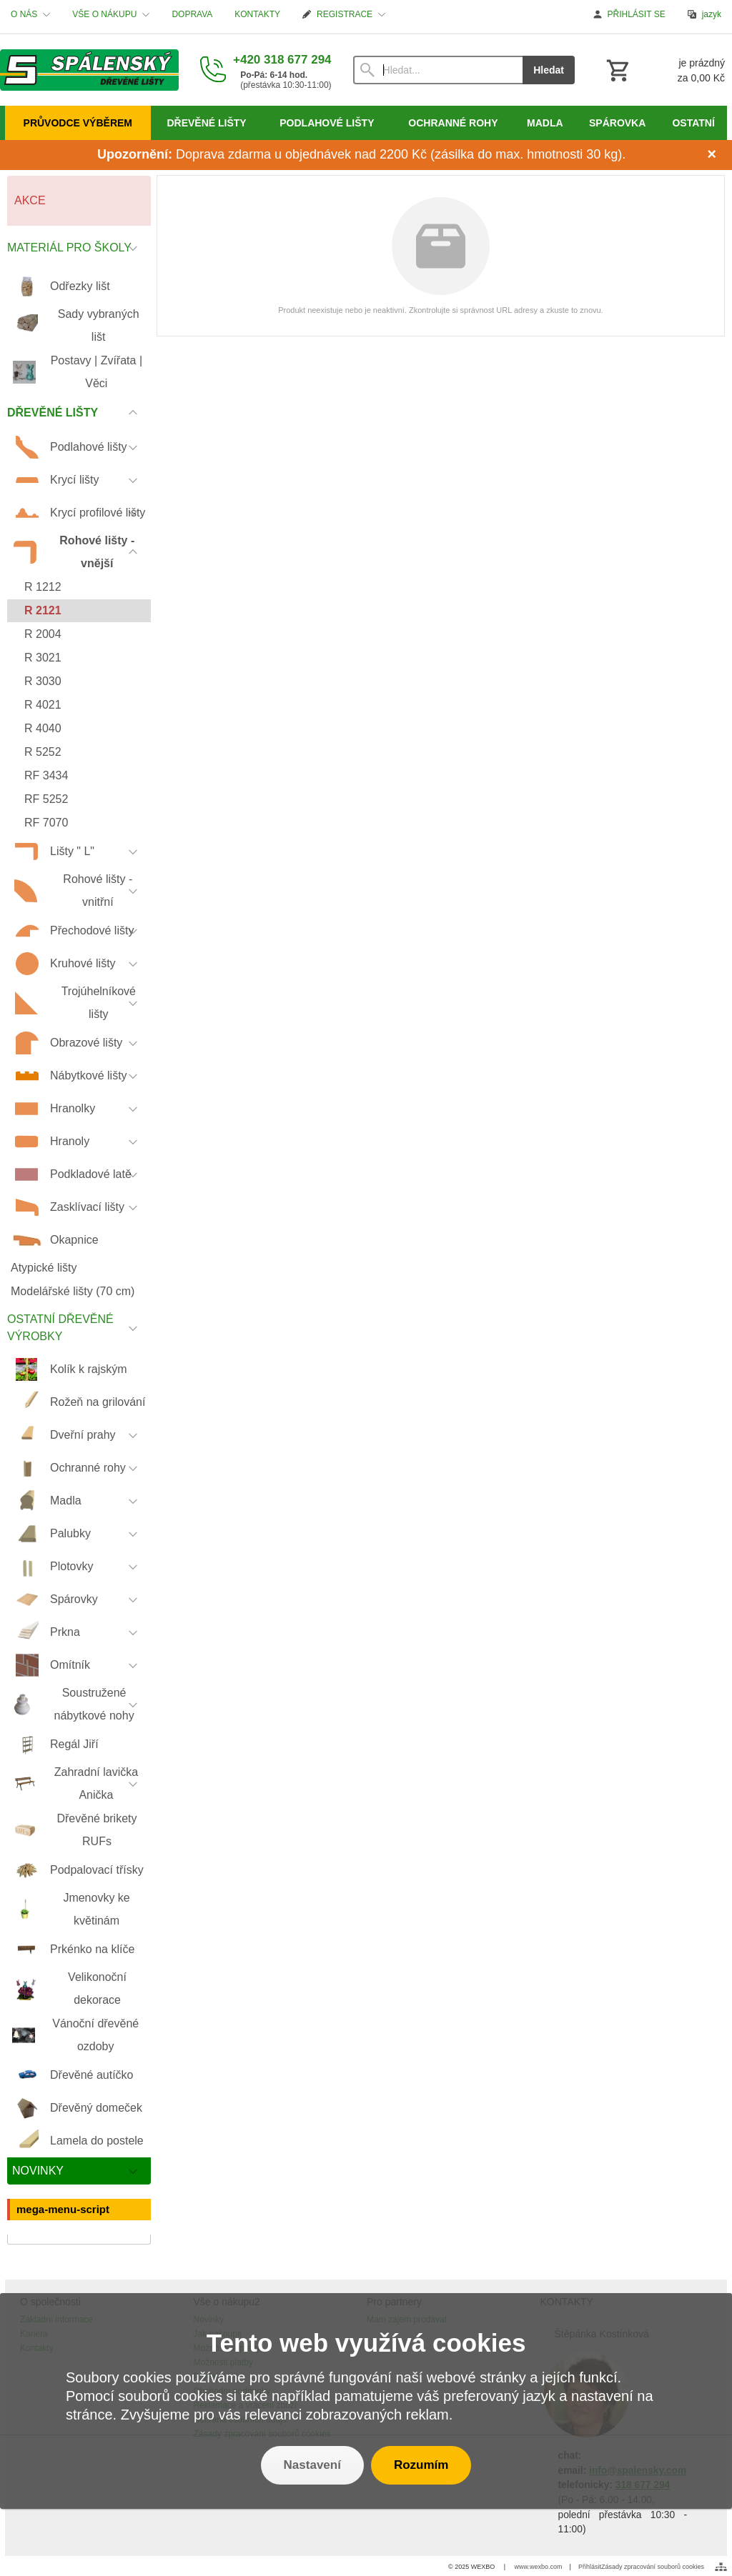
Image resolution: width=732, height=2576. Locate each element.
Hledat (548, 70)
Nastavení (312, 2465)
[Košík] (664, 70)
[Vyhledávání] (438, 70)
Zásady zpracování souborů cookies (652, 2566)
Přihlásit (589, 2566)
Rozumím (421, 2465)
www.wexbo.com (539, 2566)
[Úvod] (89, 70)
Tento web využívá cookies (366, 2343)
